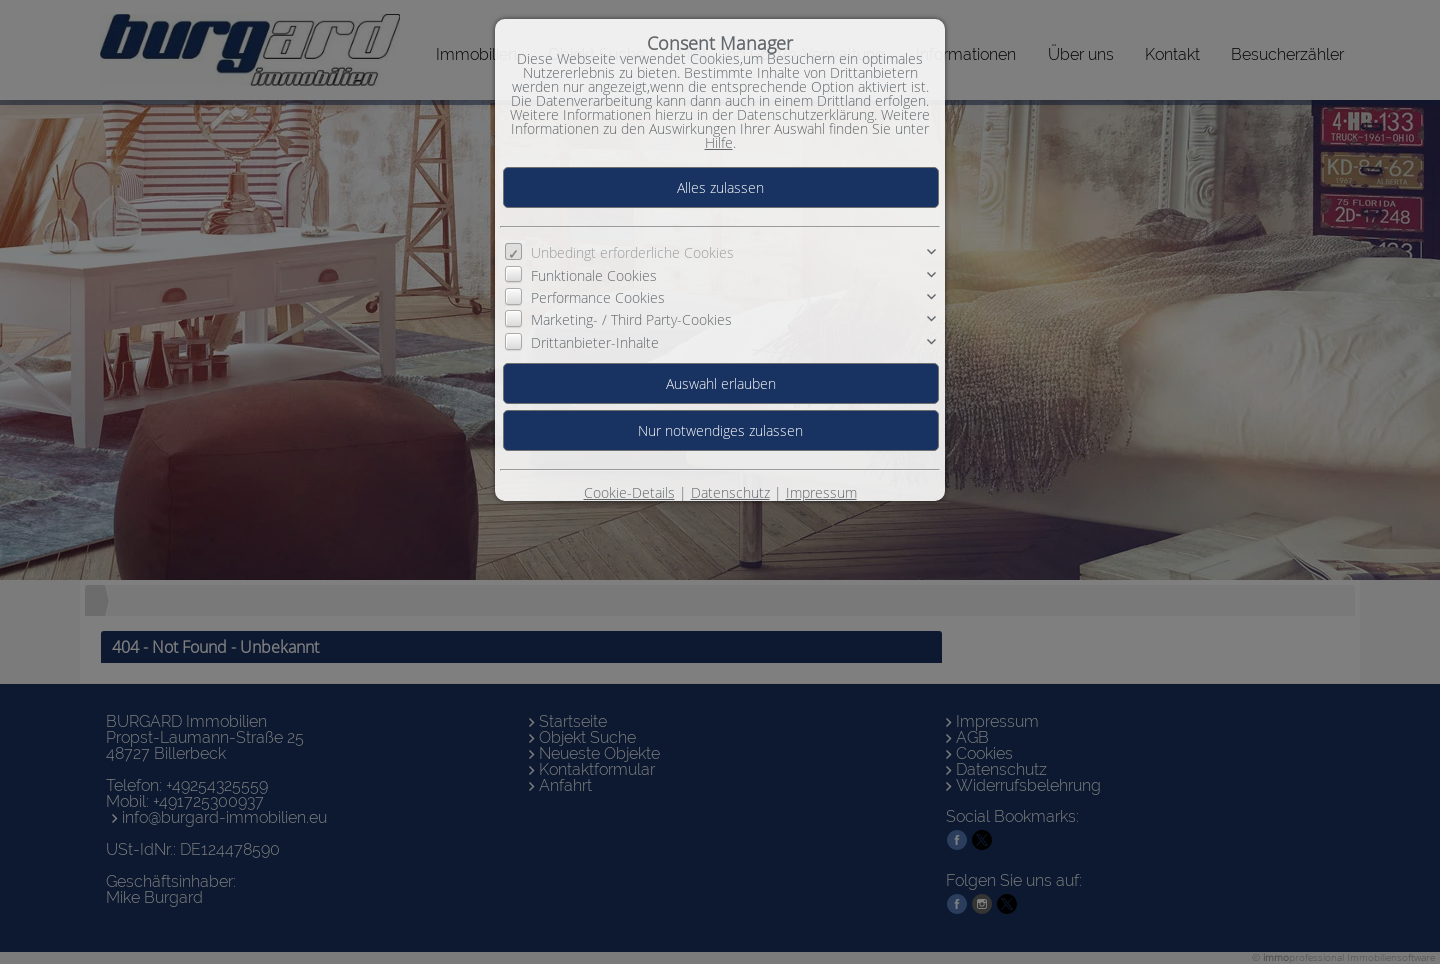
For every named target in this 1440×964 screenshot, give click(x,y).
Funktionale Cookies (594, 275)
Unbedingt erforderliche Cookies (632, 252)
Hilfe (719, 142)
